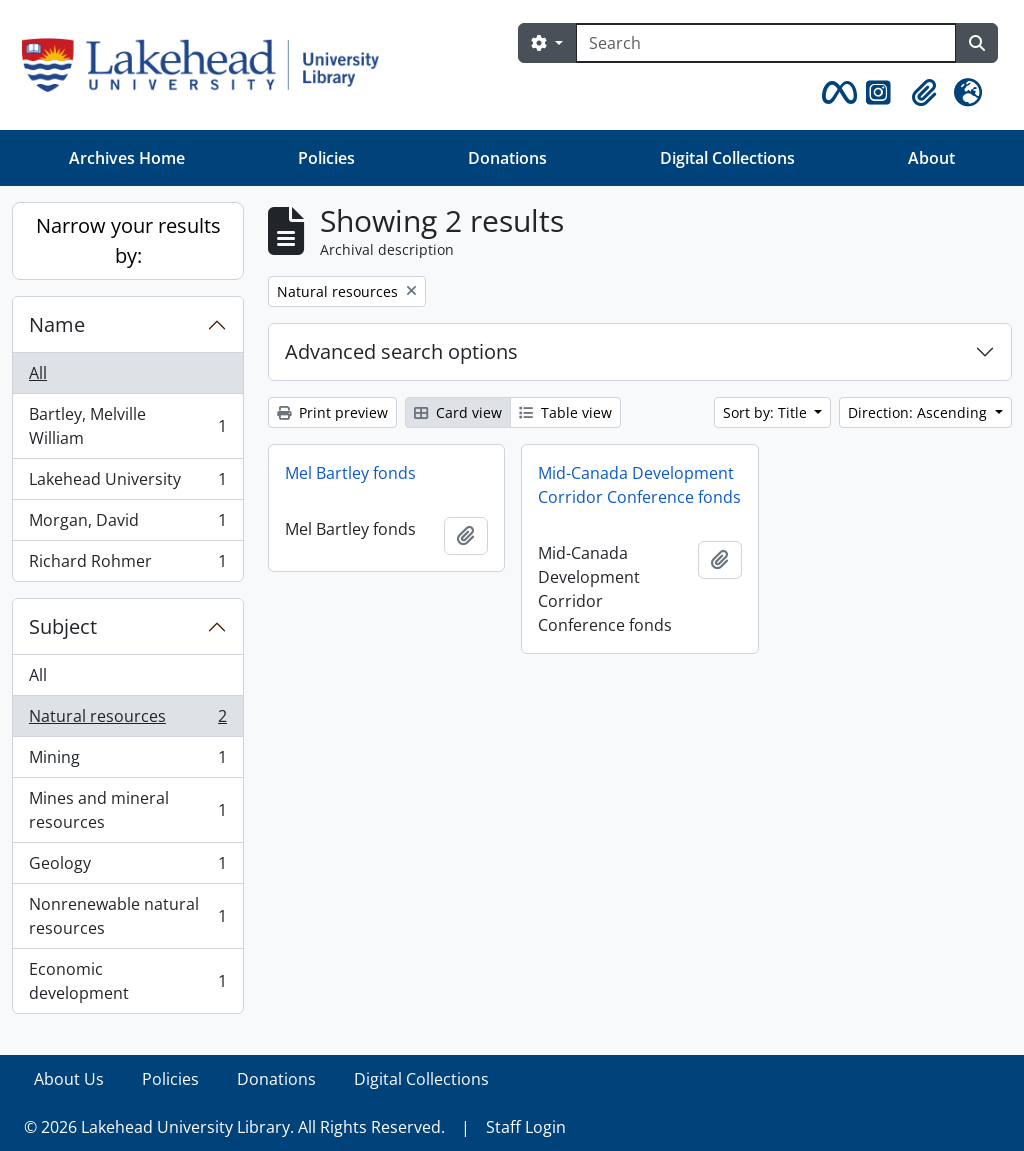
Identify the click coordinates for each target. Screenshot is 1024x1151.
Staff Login (526, 1127)
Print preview (332, 412)
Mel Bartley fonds (350, 473)
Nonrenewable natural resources (127, 916)
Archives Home (127, 158)
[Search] (766, 43)
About (931, 158)
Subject (63, 626)
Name (57, 324)
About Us (69, 1079)
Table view (565, 412)
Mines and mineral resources (127, 810)
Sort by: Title (767, 412)
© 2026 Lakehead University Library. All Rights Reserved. (234, 1127)
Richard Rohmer (127, 565)
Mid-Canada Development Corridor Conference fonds (639, 485)
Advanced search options (401, 351)
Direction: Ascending (919, 412)
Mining (127, 761)
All (38, 373)
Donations (507, 158)
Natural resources (127, 720)
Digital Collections (727, 158)
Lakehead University (127, 483)
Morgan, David (127, 524)
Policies (326, 158)
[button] (836, 93)
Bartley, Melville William (127, 426)
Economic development (127, 981)
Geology (127, 867)
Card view (458, 412)
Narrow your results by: (128, 240)
